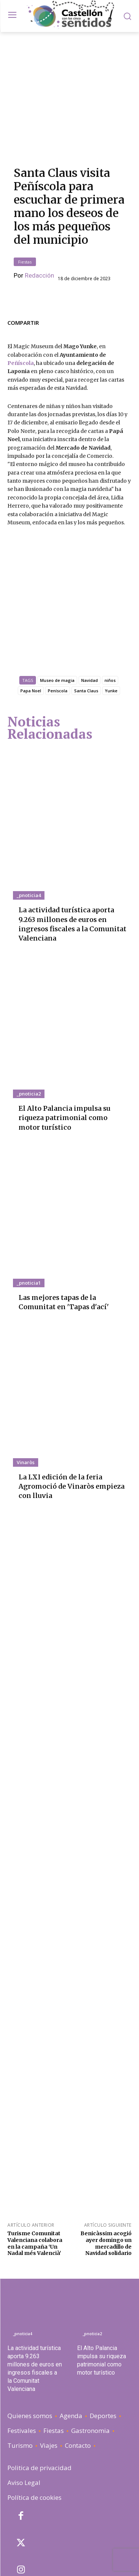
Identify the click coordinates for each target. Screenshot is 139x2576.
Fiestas (25, 224)
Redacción (39, 238)
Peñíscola (20, 325)
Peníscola (57, 622)
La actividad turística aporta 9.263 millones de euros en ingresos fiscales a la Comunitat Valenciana (72, 855)
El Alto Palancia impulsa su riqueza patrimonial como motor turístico (64, 1048)
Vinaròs (25, 1393)
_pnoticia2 (29, 1025)
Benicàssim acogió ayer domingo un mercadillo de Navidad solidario (106, 2174)
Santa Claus (86, 622)
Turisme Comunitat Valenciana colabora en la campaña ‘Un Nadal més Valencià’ (34, 2174)
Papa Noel (30, 622)
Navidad (89, 611)
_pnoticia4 (29, 826)
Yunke (111, 622)
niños (110, 611)
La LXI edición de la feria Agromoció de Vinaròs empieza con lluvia (72, 1417)
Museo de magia (57, 611)
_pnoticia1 (29, 1213)
